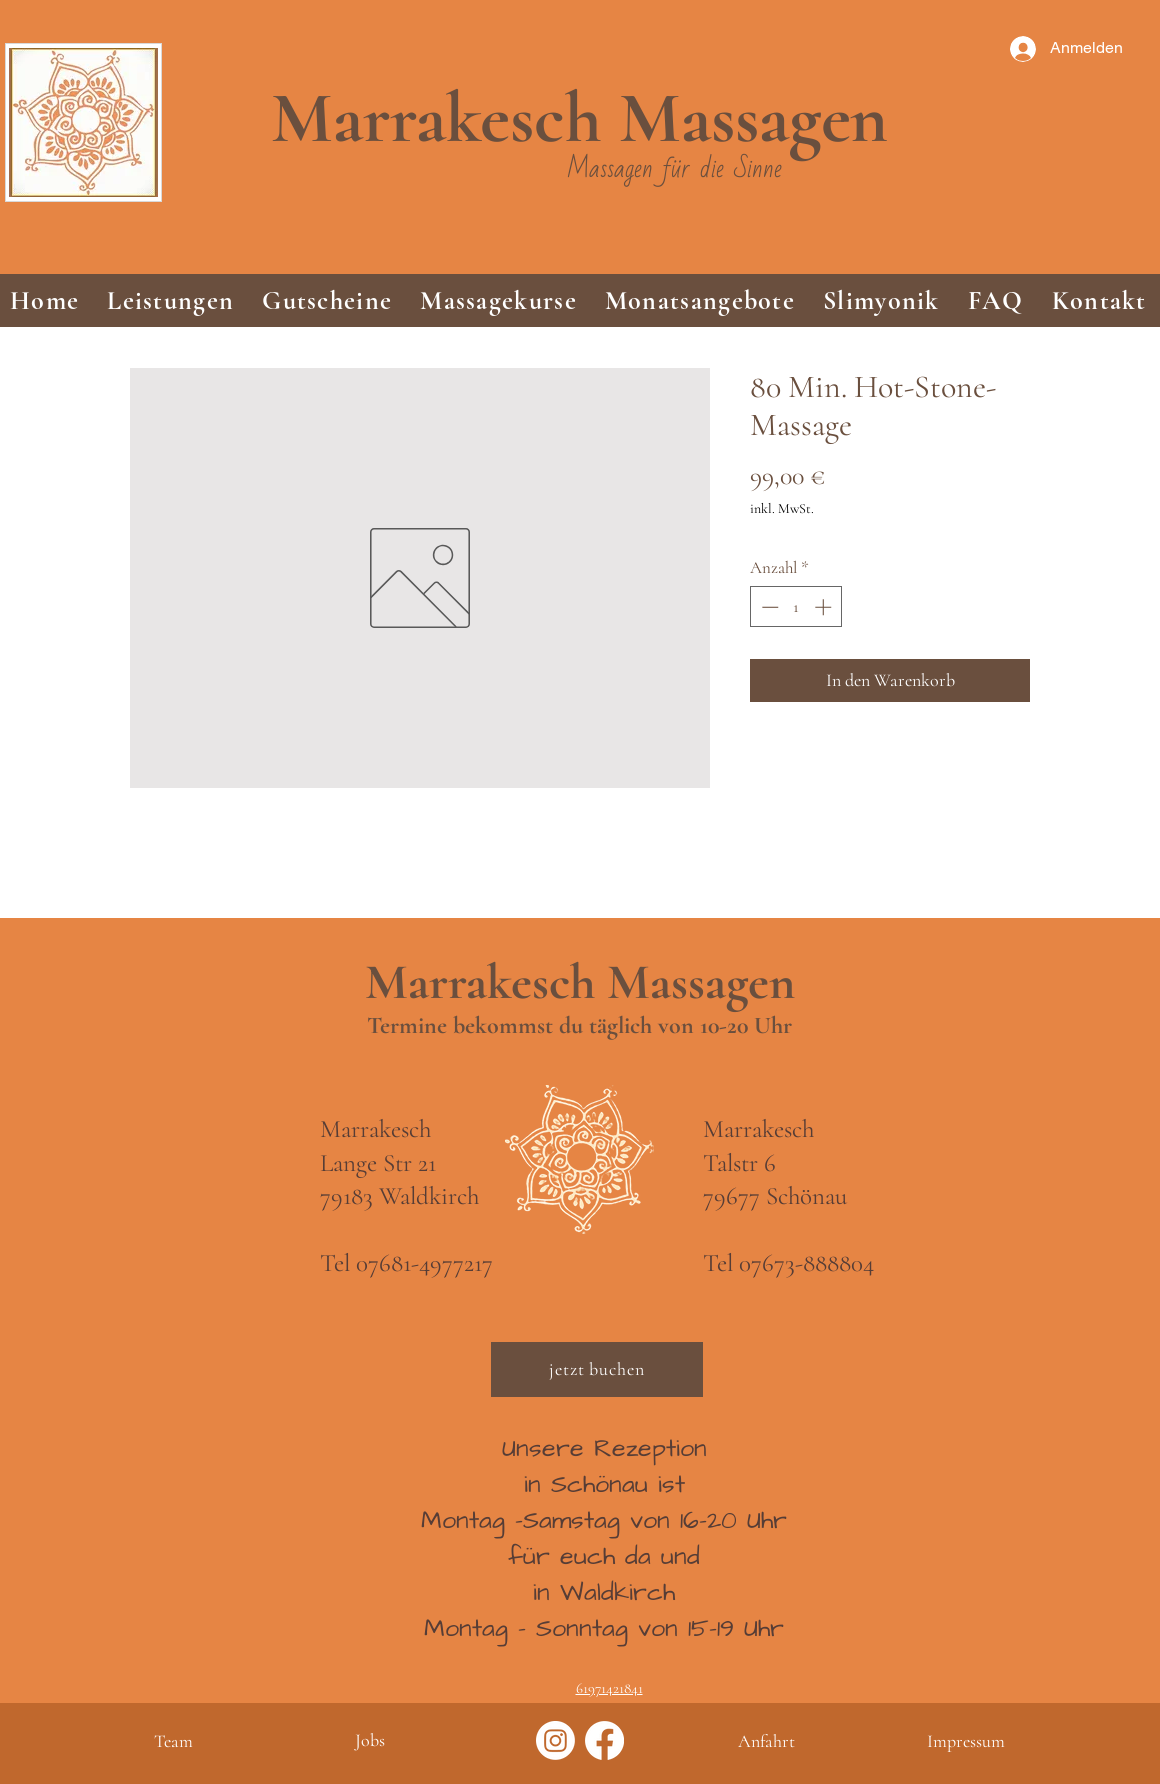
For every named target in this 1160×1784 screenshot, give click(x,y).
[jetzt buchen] (597, 1369)
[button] (170, 300)
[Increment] (825, 607)
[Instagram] (555, 1740)
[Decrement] (768, 607)
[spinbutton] (796, 607)
